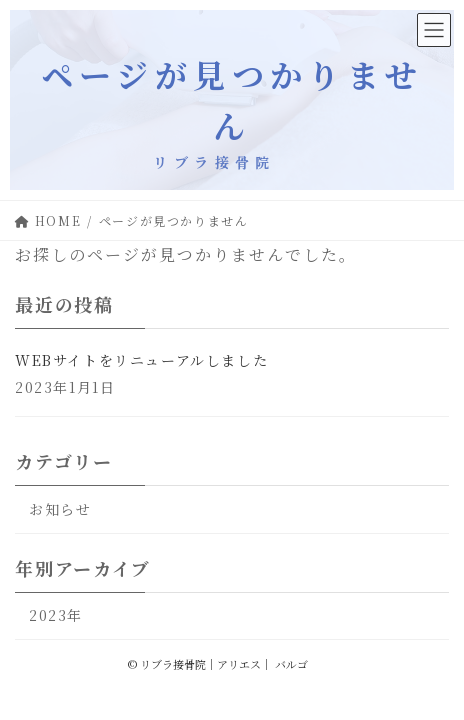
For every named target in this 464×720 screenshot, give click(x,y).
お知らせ (60, 509)
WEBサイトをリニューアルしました (141, 360)
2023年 (56, 615)
